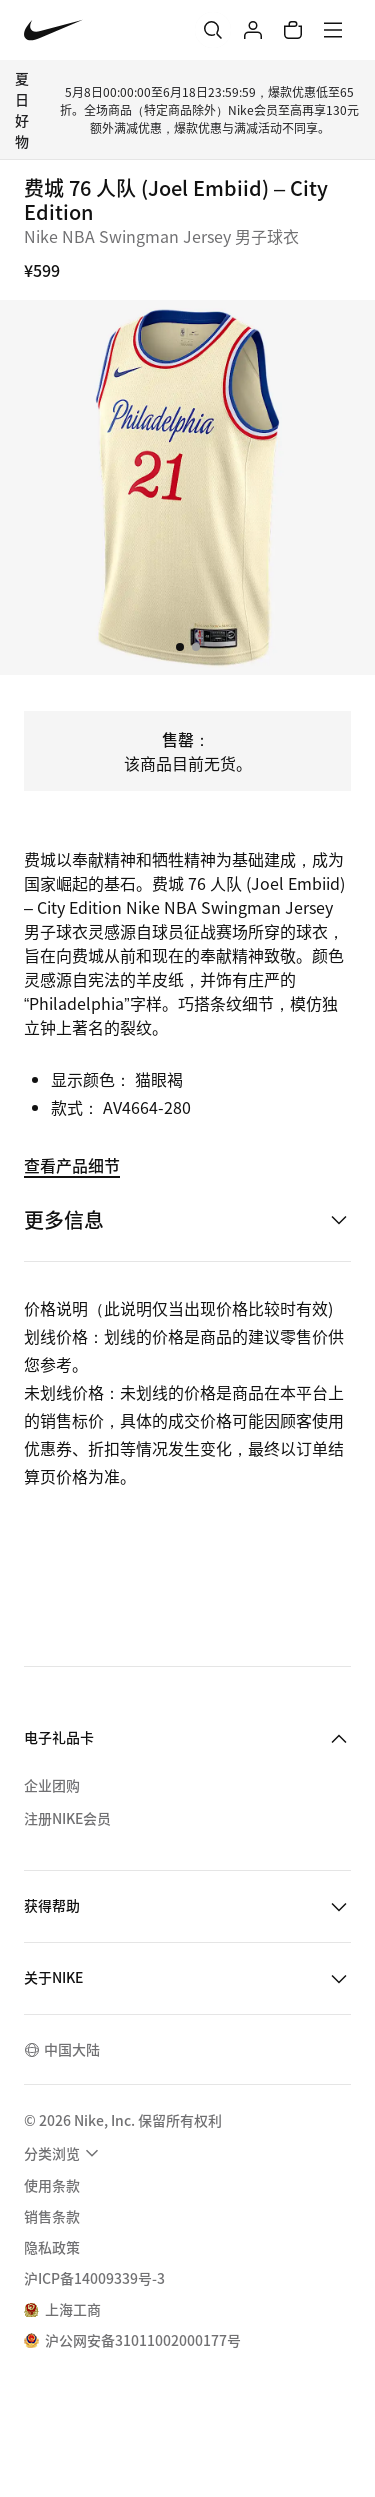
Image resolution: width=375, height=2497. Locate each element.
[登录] (253, 30)
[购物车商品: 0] (293, 30)
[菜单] (333, 30)
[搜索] (213, 30)
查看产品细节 (72, 1165)
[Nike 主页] (53, 30)
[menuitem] (64, 2153)
